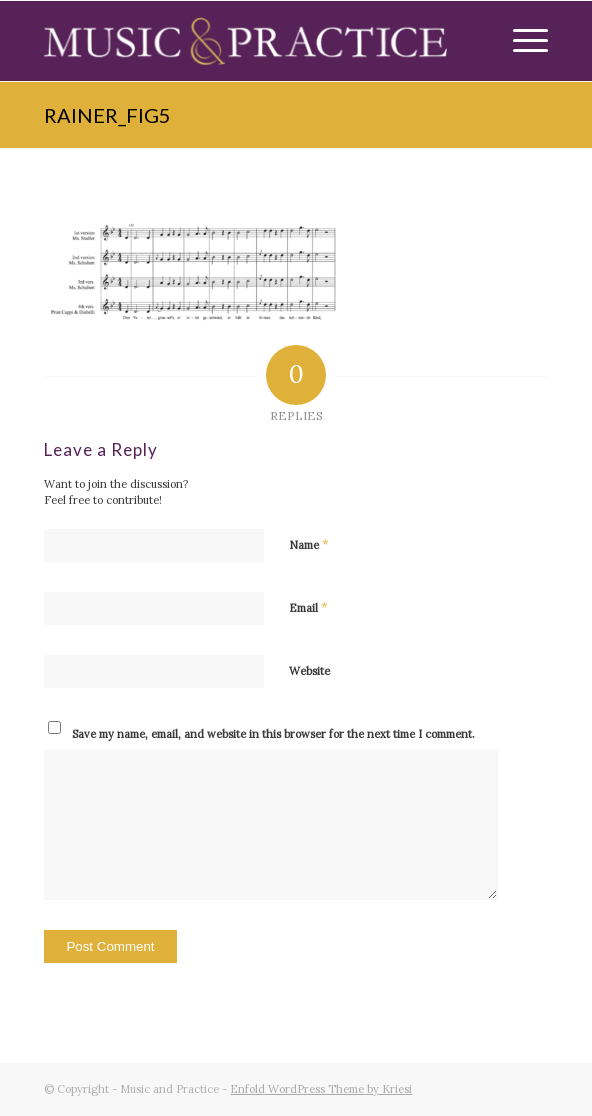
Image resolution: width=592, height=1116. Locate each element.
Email (308, 607)
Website (309, 671)
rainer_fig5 (107, 115)
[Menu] (520, 41)
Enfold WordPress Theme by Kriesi (321, 1089)
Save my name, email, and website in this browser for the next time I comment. (273, 734)
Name (309, 544)
